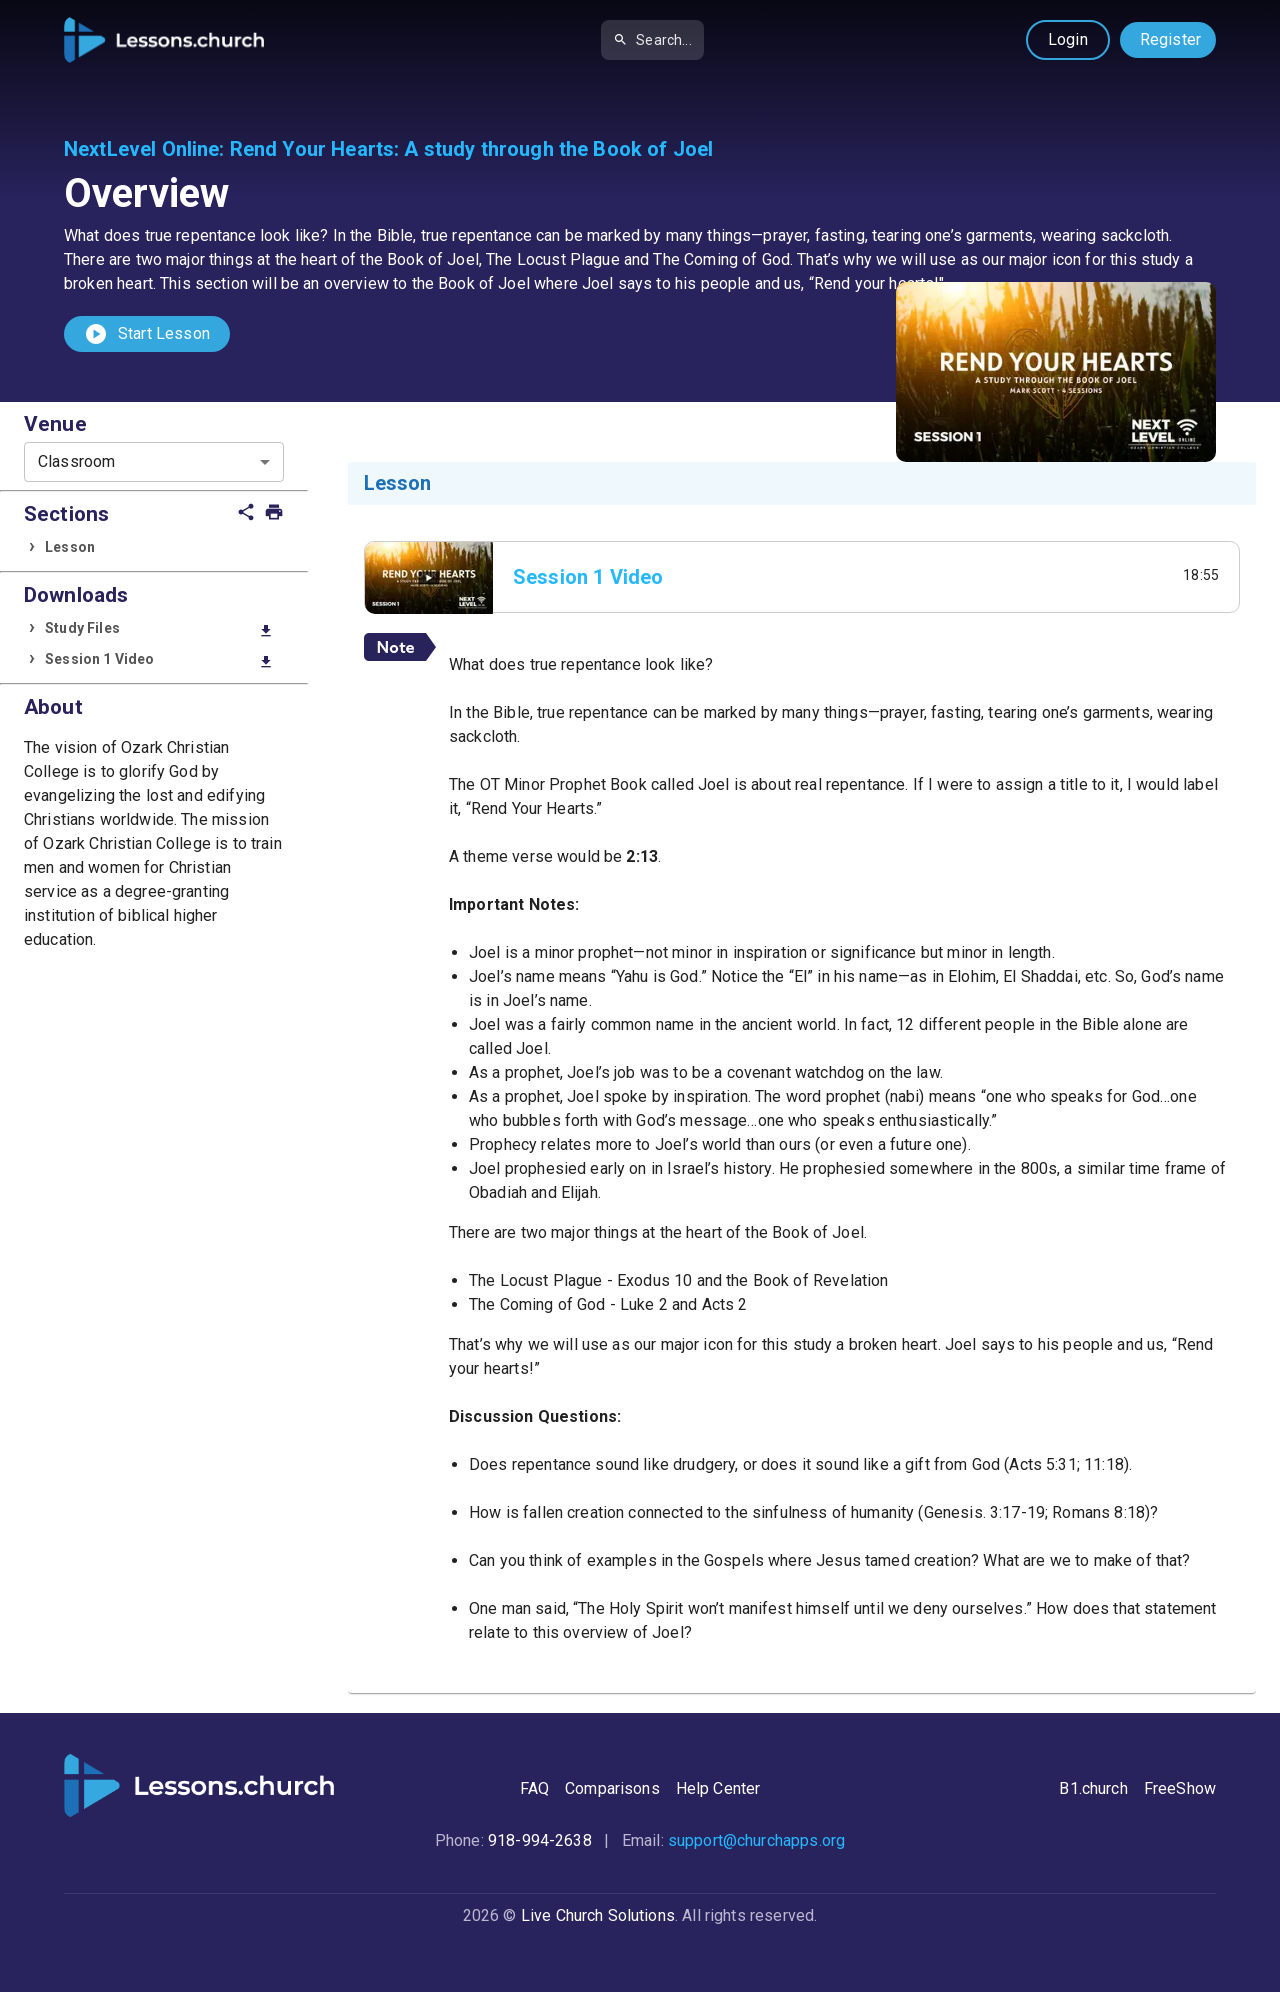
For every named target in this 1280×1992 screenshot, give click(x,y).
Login (1068, 39)
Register (1170, 39)
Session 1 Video (159, 660)
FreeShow (1180, 1788)
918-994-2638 (540, 1840)
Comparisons (612, 1788)
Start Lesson (147, 334)
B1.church (1093, 1788)
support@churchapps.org (756, 1840)
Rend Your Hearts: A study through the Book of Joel (472, 149)
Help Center (718, 1788)
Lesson (70, 547)
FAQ (534, 1788)
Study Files (159, 629)
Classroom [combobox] (76, 461)
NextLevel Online (141, 149)
